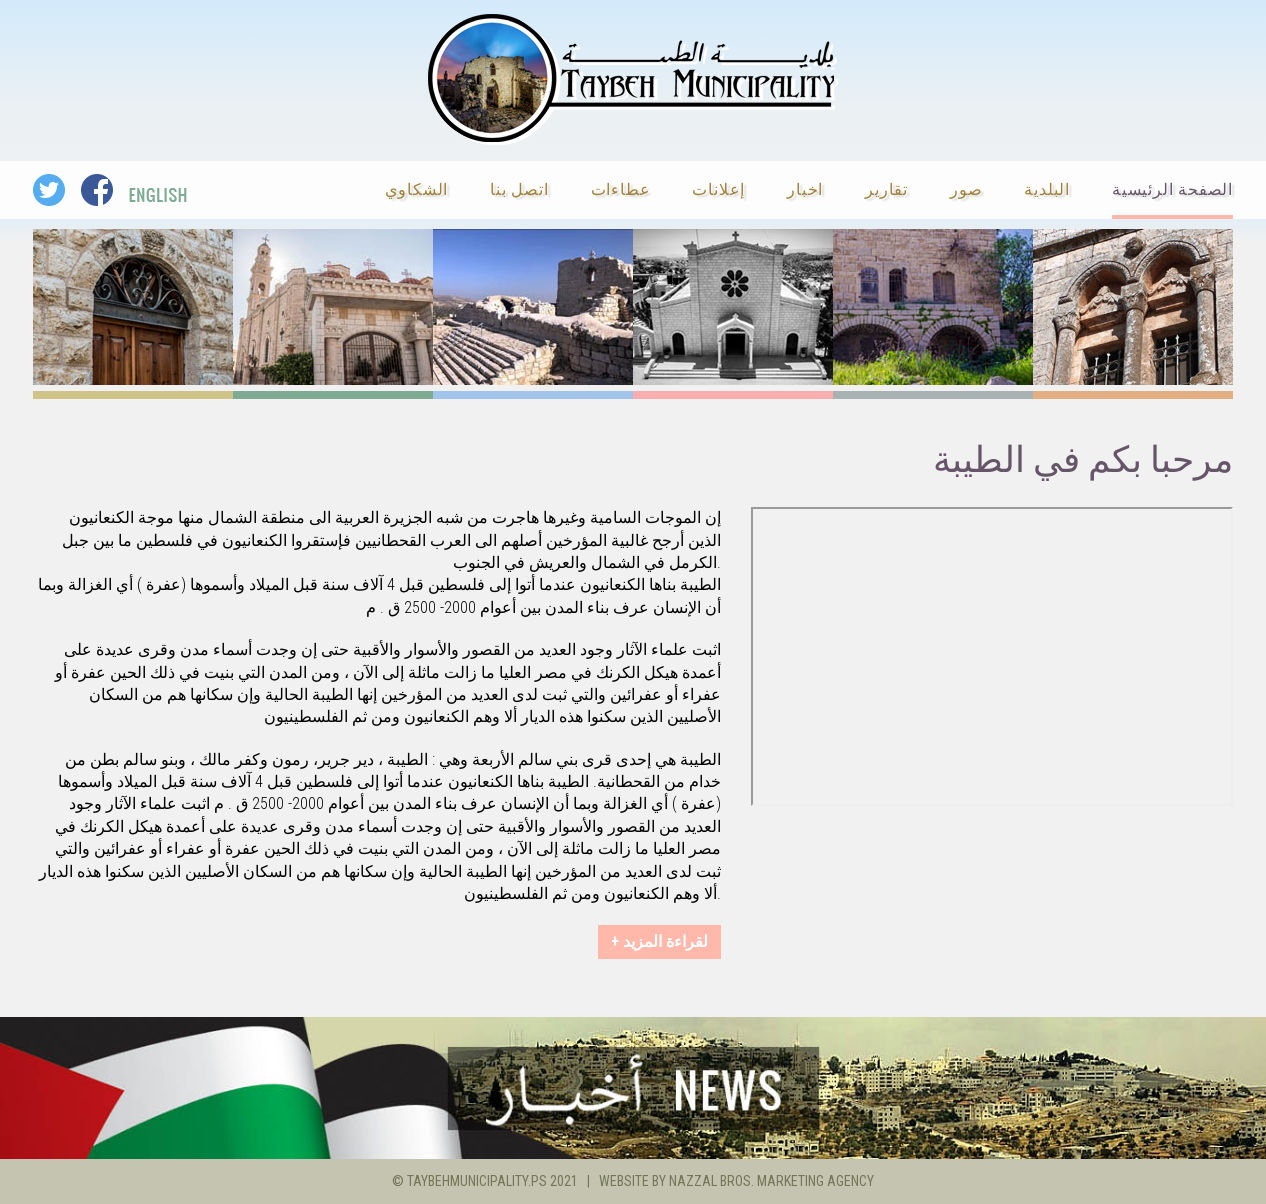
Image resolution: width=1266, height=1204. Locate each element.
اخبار (805, 188)
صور (966, 188)
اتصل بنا (519, 188)
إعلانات (718, 188)
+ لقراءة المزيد (659, 941)
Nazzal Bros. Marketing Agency (771, 1181)
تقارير (886, 188)
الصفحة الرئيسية (1172, 188)
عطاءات (621, 188)
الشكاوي (417, 188)
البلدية (1047, 188)
